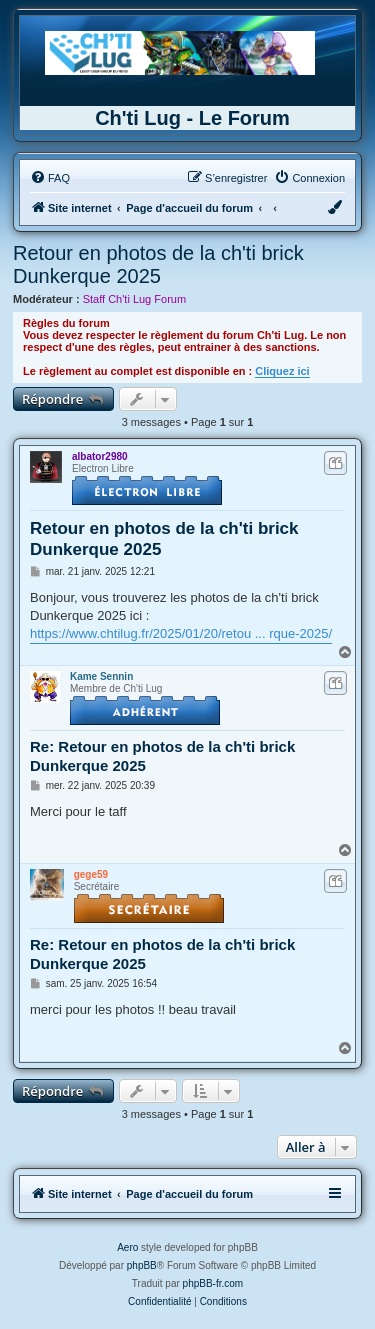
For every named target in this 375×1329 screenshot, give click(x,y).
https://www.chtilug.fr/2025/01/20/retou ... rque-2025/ (181, 633)
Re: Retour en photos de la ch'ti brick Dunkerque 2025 (162, 756)
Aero (127, 1247)
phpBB (142, 1265)
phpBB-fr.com (213, 1283)
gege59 (91, 874)
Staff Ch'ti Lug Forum (134, 299)
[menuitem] (50, 178)
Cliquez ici (282, 371)
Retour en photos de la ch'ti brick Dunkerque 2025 (158, 264)
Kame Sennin (101, 676)
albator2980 (100, 456)
